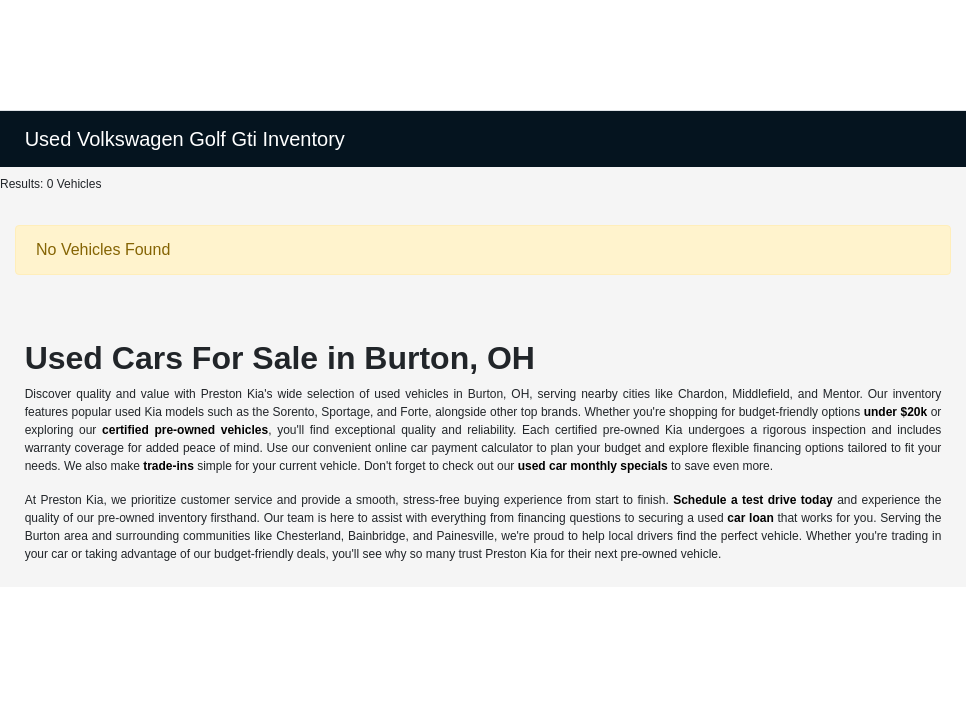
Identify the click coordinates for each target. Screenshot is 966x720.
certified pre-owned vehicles (185, 430)
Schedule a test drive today (753, 500)
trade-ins (168, 466)
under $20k (896, 412)
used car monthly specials (593, 466)
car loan (750, 518)
